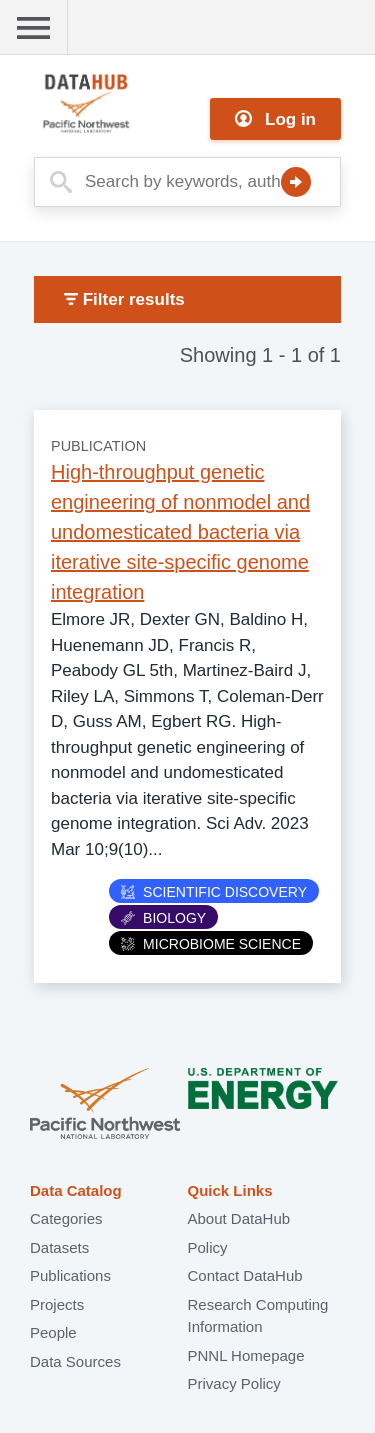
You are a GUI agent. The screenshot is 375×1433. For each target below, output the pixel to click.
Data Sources (75, 1361)
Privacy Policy (234, 1383)
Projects (57, 1304)
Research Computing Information (258, 1316)
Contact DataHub (245, 1275)
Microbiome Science (211, 944)
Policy (208, 1247)
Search (296, 182)
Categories (66, 1218)
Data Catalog (76, 1190)
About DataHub (239, 1218)
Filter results (124, 299)
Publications (70, 1275)
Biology (163, 918)
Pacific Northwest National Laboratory (105, 1105)
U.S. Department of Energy (263, 1105)
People (53, 1332)
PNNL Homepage (246, 1355)
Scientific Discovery (214, 892)
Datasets (59, 1247)
